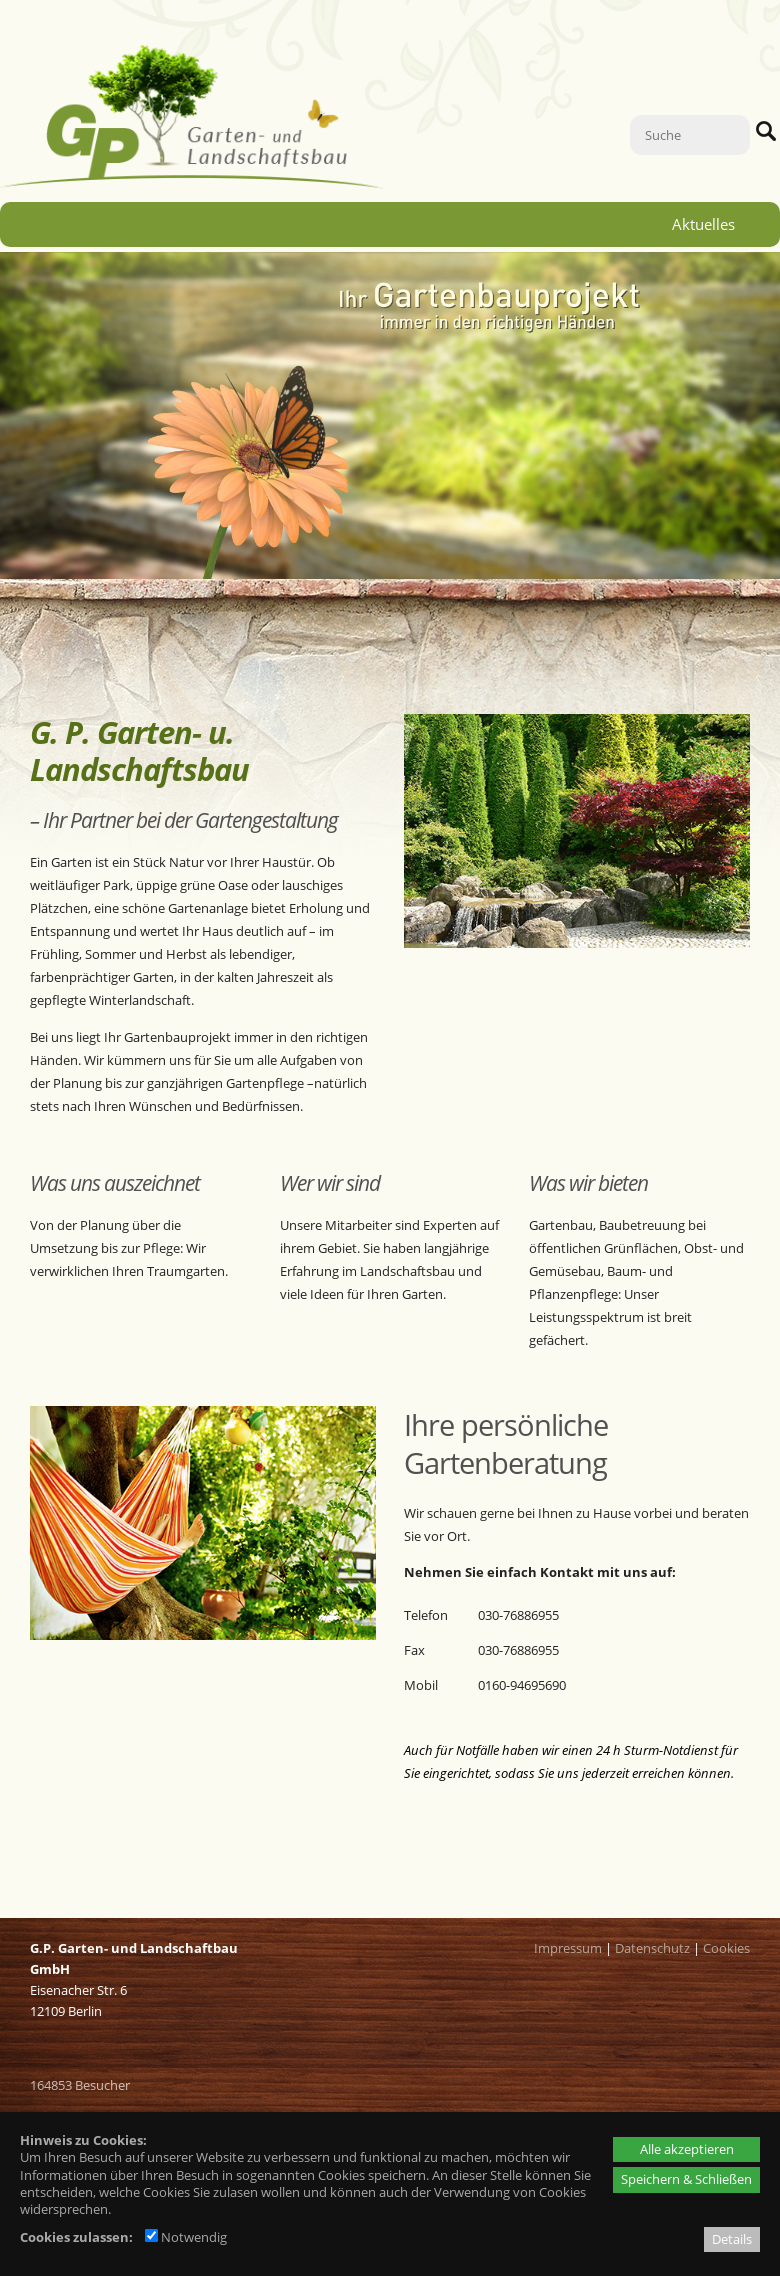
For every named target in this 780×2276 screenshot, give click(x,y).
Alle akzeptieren (687, 2149)
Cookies (726, 1948)
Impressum (568, 1948)
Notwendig (186, 2237)
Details (732, 2239)
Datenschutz (652, 1948)
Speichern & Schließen (686, 2179)
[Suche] (690, 135)
